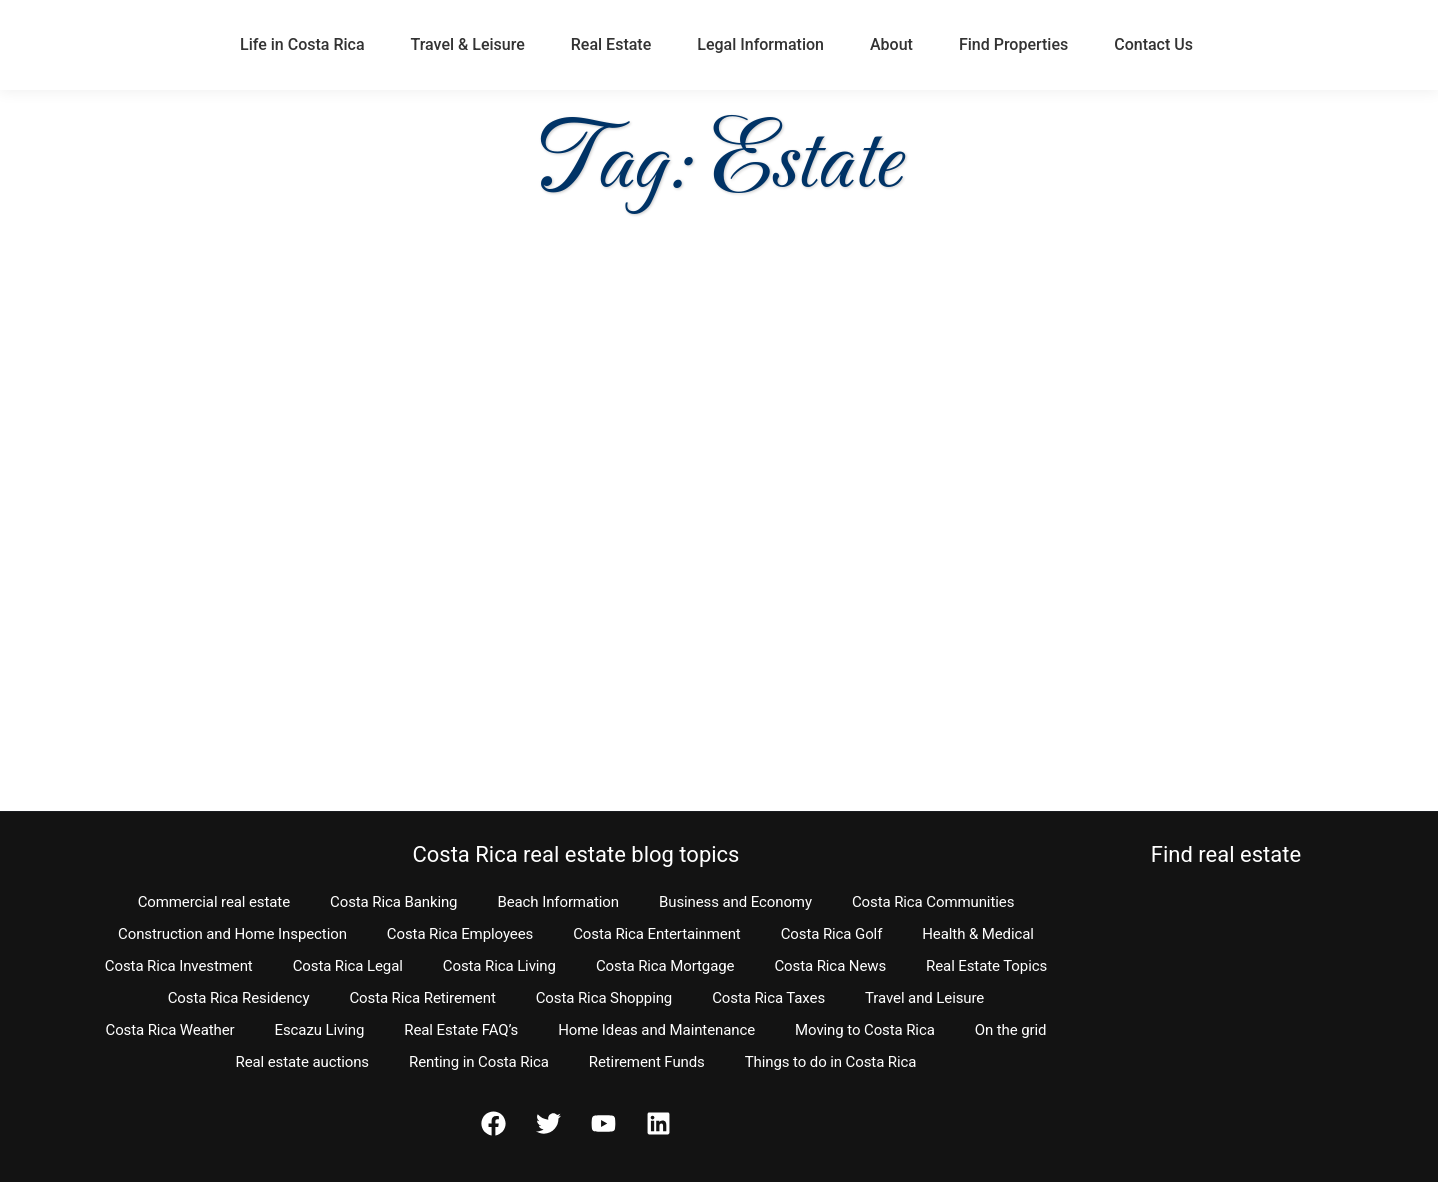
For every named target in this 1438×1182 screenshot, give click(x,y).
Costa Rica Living (499, 966)
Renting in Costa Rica (479, 1062)
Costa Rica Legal (348, 966)
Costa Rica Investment (179, 966)
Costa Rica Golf (832, 934)
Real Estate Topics (986, 966)
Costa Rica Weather (169, 1030)
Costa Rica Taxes (768, 998)
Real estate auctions (302, 1062)
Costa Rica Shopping (604, 998)
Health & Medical (978, 934)
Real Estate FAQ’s (461, 1030)
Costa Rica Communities (933, 902)
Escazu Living (320, 1030)
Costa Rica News (830, 966)
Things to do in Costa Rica (831, 1062)
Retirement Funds (647, 1062)
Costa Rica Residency (239, 998)
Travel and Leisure (924, 998)
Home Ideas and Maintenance (656, 1030)
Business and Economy (735, 902)
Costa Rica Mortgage (665, 966)
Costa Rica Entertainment (657, 934)
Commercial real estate (214, 902)
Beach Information (558, 902)
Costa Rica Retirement (422, 998)
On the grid (1011, 1030)
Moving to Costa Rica (865, 1030)
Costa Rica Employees (460, 934)
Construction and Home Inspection (232, 934)
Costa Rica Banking (393, 902)
